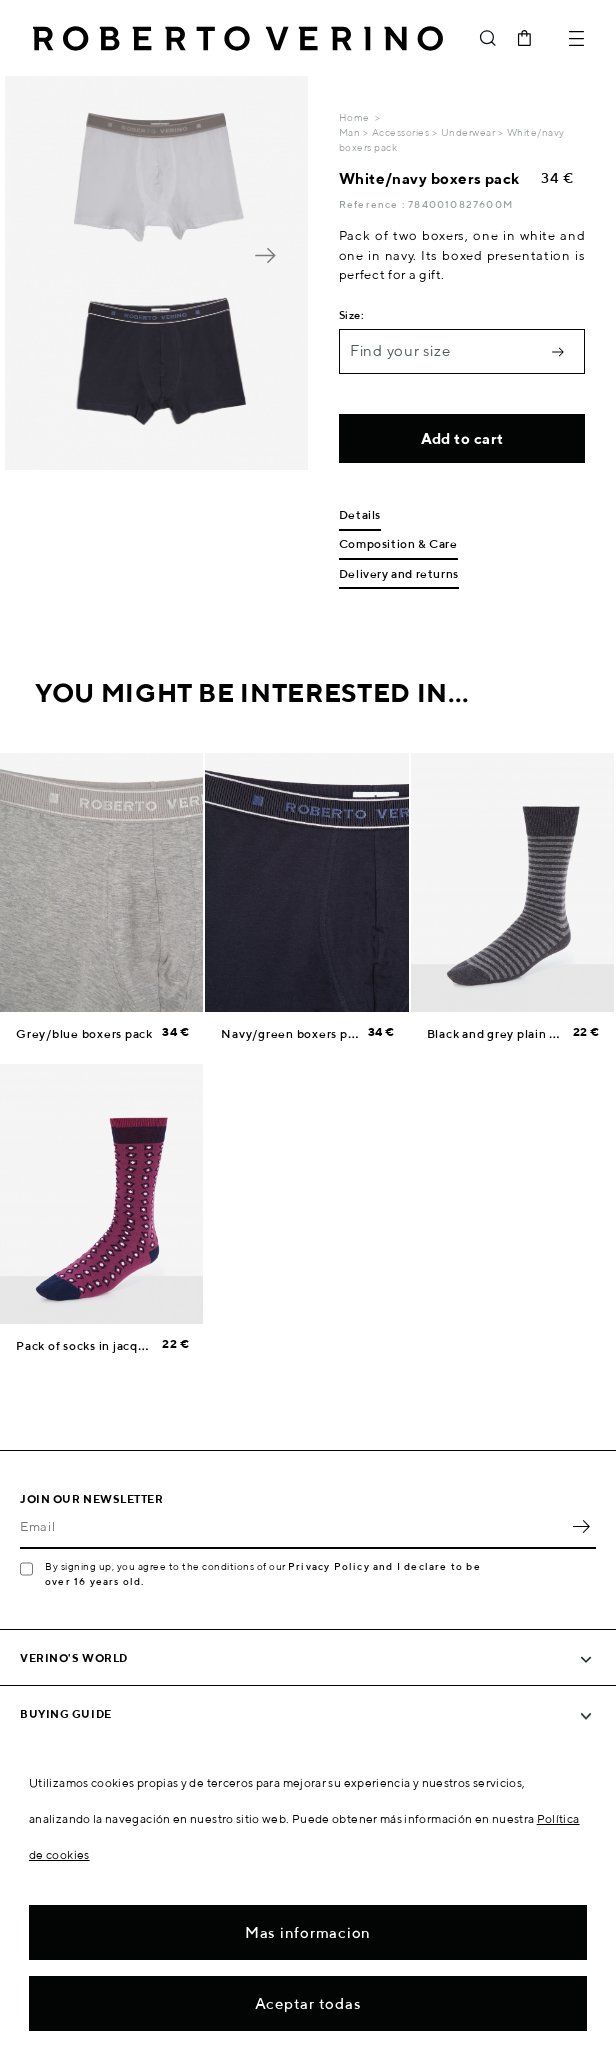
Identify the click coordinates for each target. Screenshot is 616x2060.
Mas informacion (308, 1932)
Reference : (373, 204)
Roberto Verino (238, 38)
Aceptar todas (308, 2003)
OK (581, 1527)
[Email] (293, 1527)
